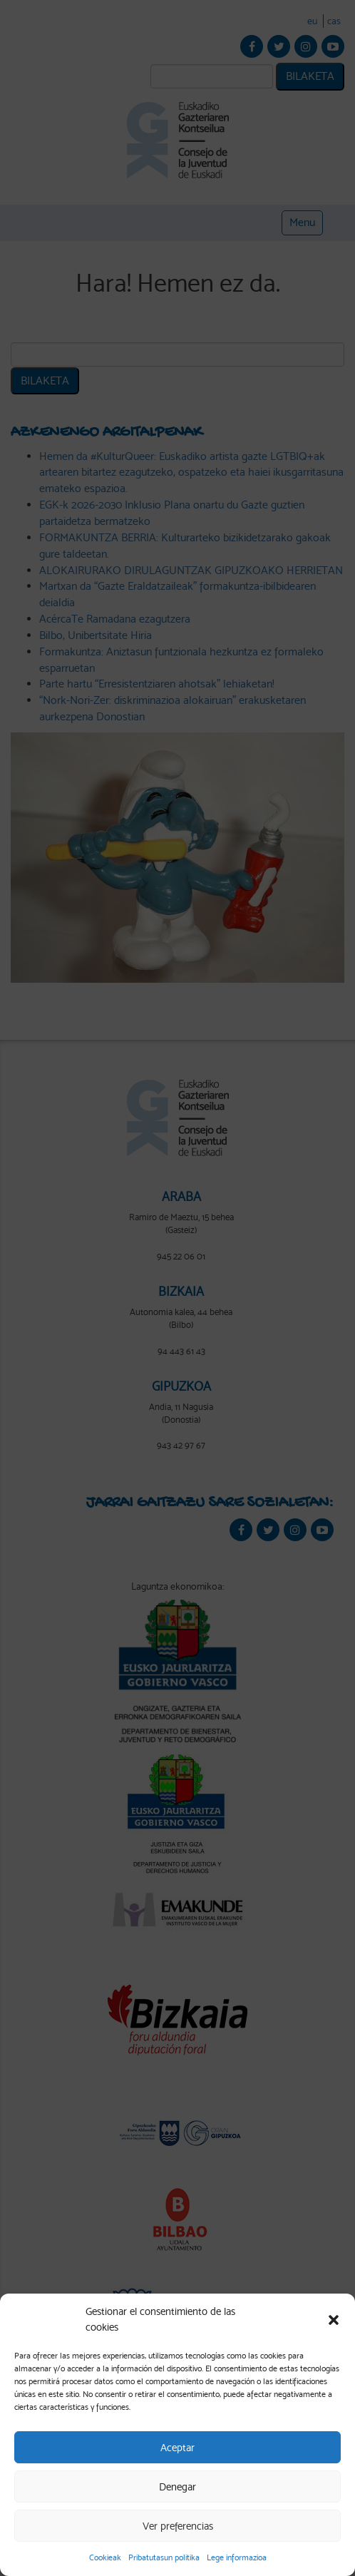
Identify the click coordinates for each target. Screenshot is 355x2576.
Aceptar (177, 2447)
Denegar (177, 2486)
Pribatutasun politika (164, 2557)
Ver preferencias (178, 2526)
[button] (333, 2320)
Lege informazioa (237, 2557)
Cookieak (105, 2557)
